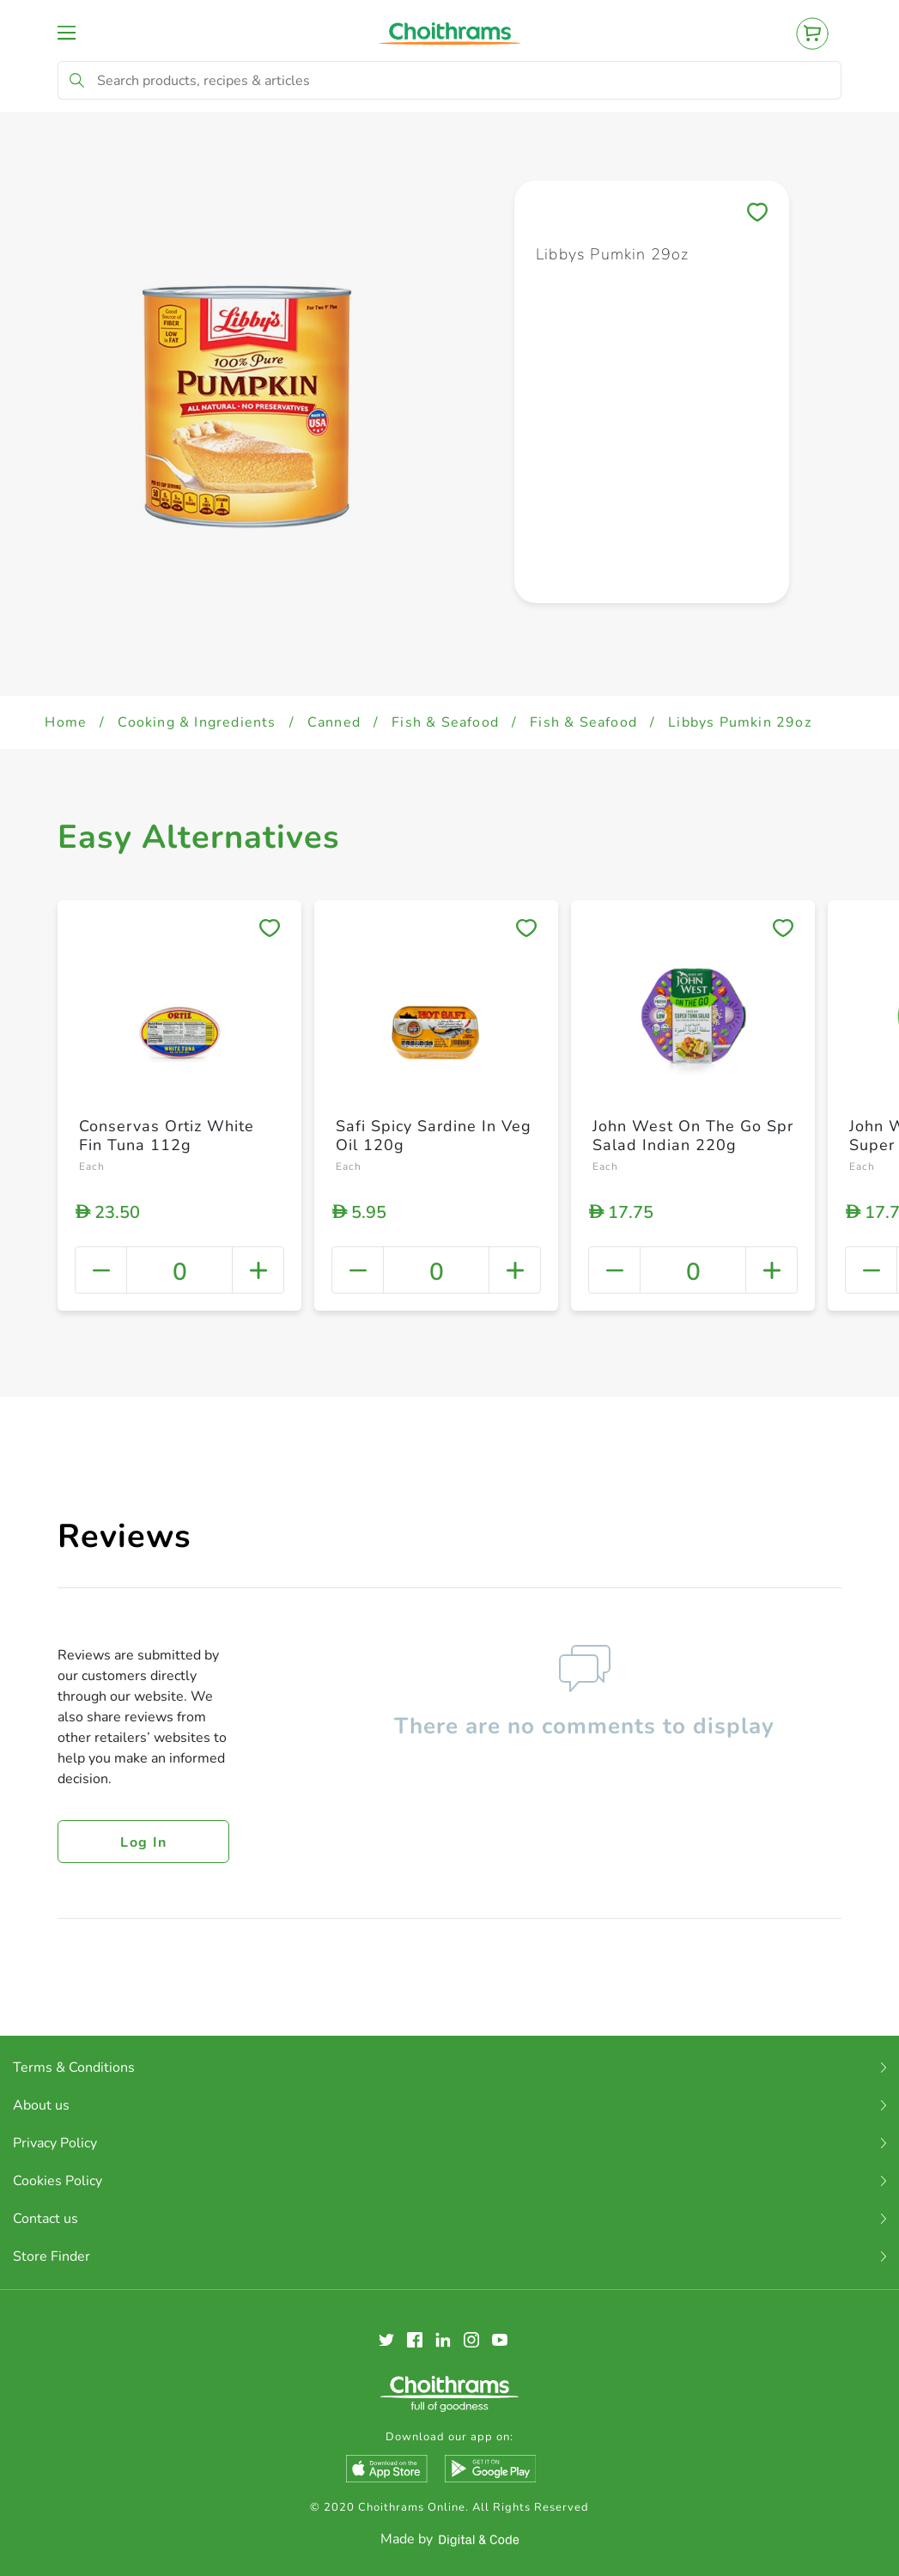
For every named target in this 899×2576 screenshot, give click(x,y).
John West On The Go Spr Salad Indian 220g (692, 1135)
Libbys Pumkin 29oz (739, 722)
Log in (143, 1842)
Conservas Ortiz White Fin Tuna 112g (166, 1135)
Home (66, 722)
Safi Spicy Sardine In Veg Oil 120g (434, 1135)
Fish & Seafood (445, 722)
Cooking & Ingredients (197, 722)
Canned (334, 722)
